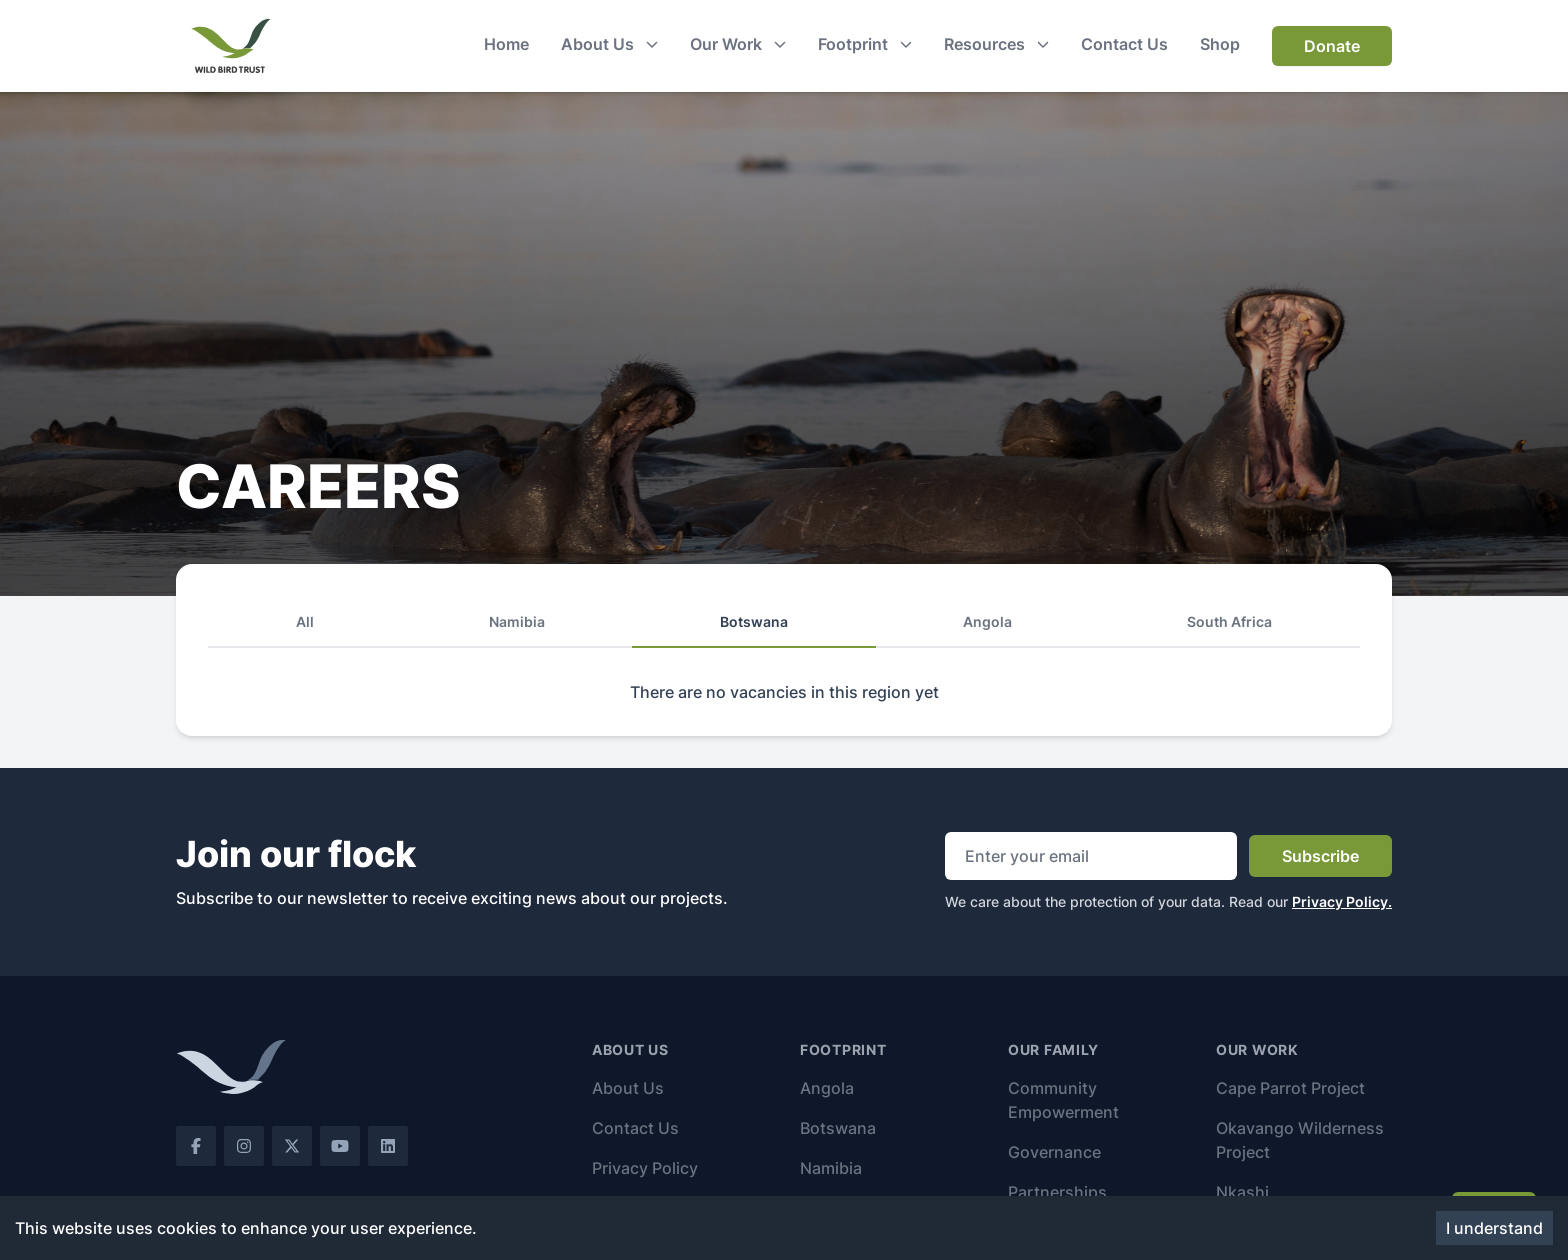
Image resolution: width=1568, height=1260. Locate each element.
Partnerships (1057, 1192)
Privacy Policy (645, 1168)
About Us (628, 1088)
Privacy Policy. (1342, 901)
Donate (1332, 46)
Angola (827, 1088)
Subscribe (1320, 856)
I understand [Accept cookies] (1494, 1228)
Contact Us (635, 1128)
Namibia (831, 1168)
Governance (1054, 1152)
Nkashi (1242, 1192)
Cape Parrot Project (1290, 1088)
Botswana (838, 1128)
